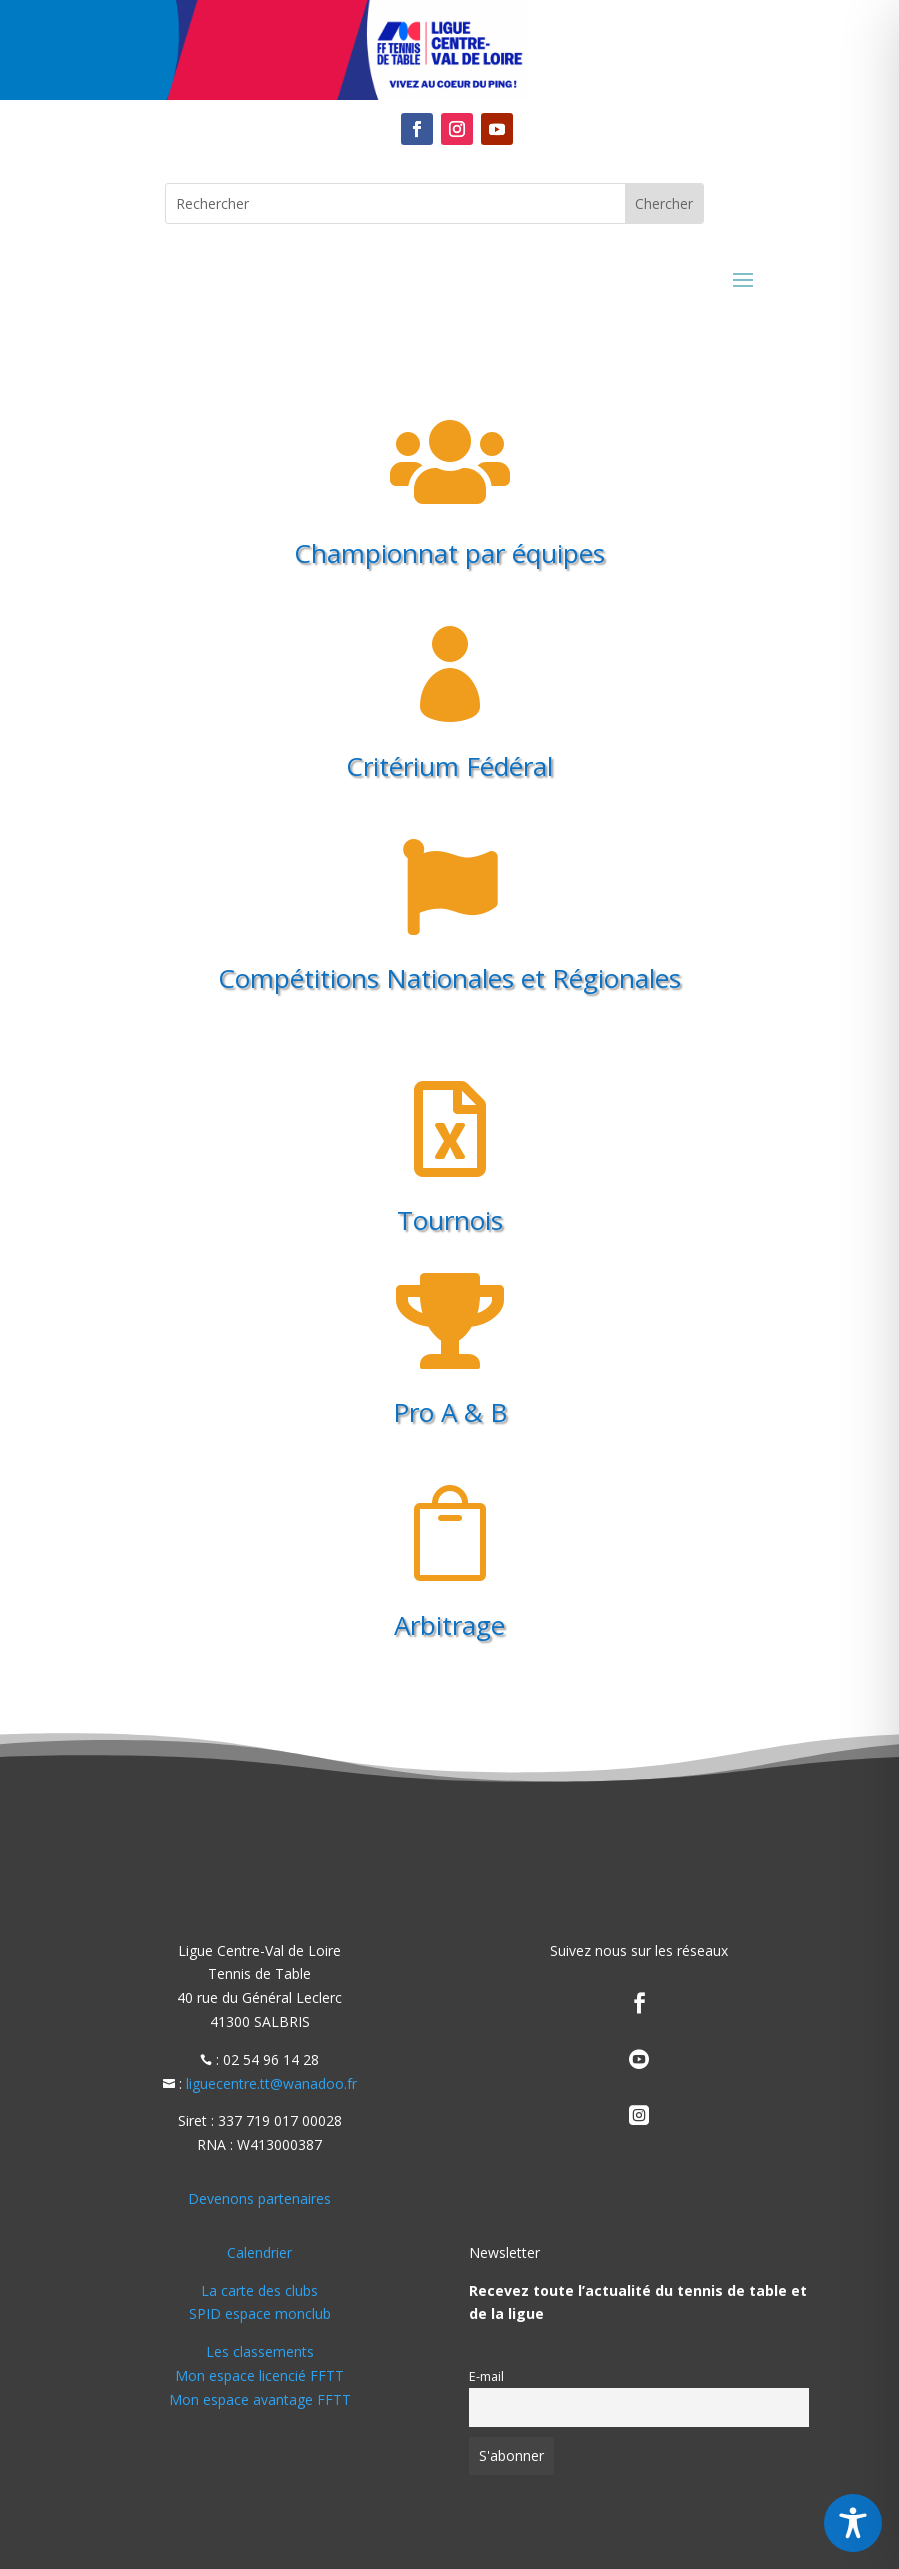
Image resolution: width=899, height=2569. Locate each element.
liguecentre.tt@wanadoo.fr (271, 2083)
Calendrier (259, 2252)
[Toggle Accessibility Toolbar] (853, 2523)
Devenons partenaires (259, 2198)
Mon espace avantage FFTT (260, 2399)
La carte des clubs (259, 2290)
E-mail (486, 2376)
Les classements (260, 2351)
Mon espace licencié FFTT (259, 2375)
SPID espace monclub (260, 2313)
